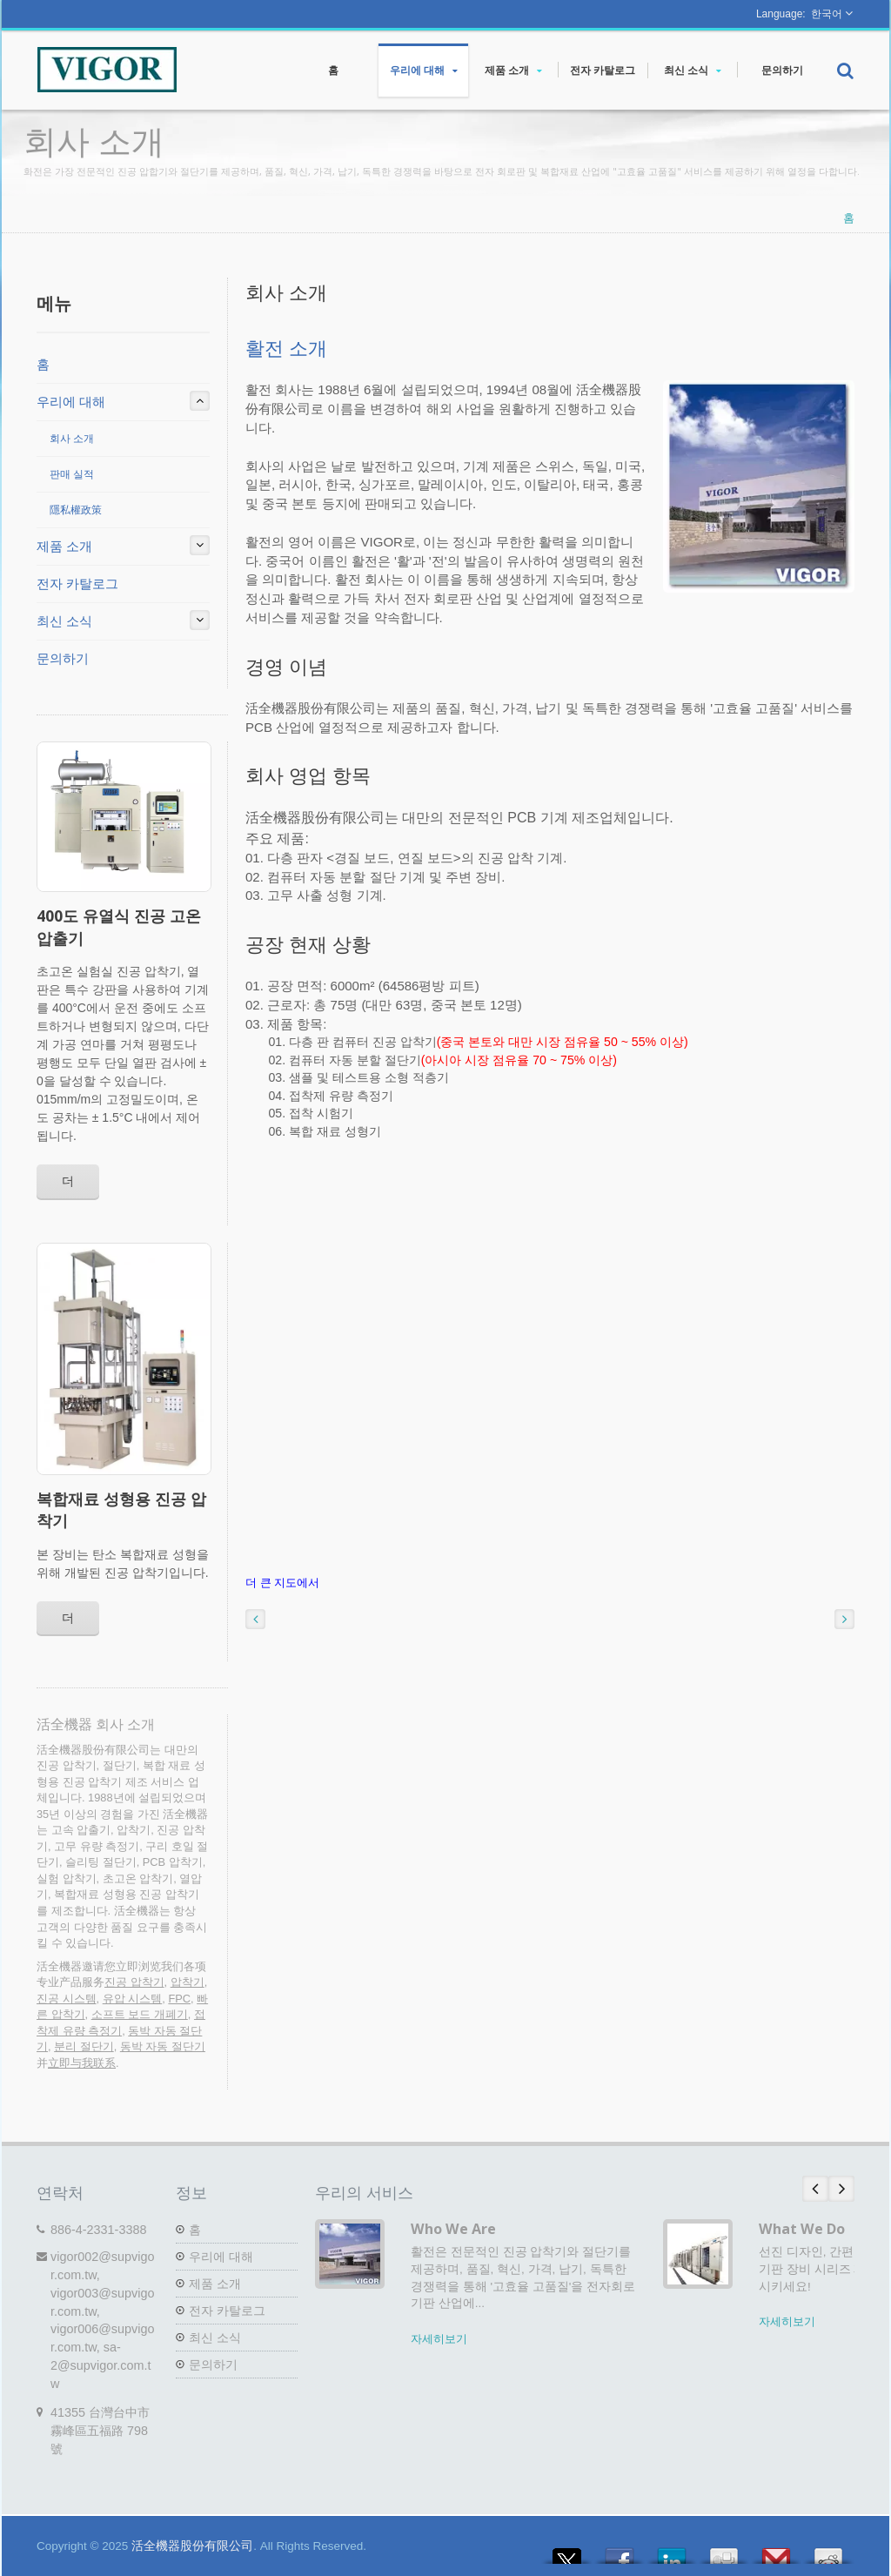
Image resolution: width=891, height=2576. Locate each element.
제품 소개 (513, 70)
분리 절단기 (84, 2046)
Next (841, 2189)
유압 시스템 (133, 1998)
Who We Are (453, 2228)
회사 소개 (72, 439)
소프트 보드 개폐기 (139, 2014)
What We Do (802, 2228)
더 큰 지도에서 (282, 1582)
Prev (815, 2189)
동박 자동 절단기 (162, 2046)
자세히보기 (439, 2338)
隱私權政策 (76, 510)
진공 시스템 (67, 1998)
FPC (179, 1998)
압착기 (187, 1982)
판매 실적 (72, 474)
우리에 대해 (423, 70)
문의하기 (782, 70)
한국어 (826, 14)
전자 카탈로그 (602, 70)
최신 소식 (692, 70)
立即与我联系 (82, 2063)
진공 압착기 (134, 1982)
